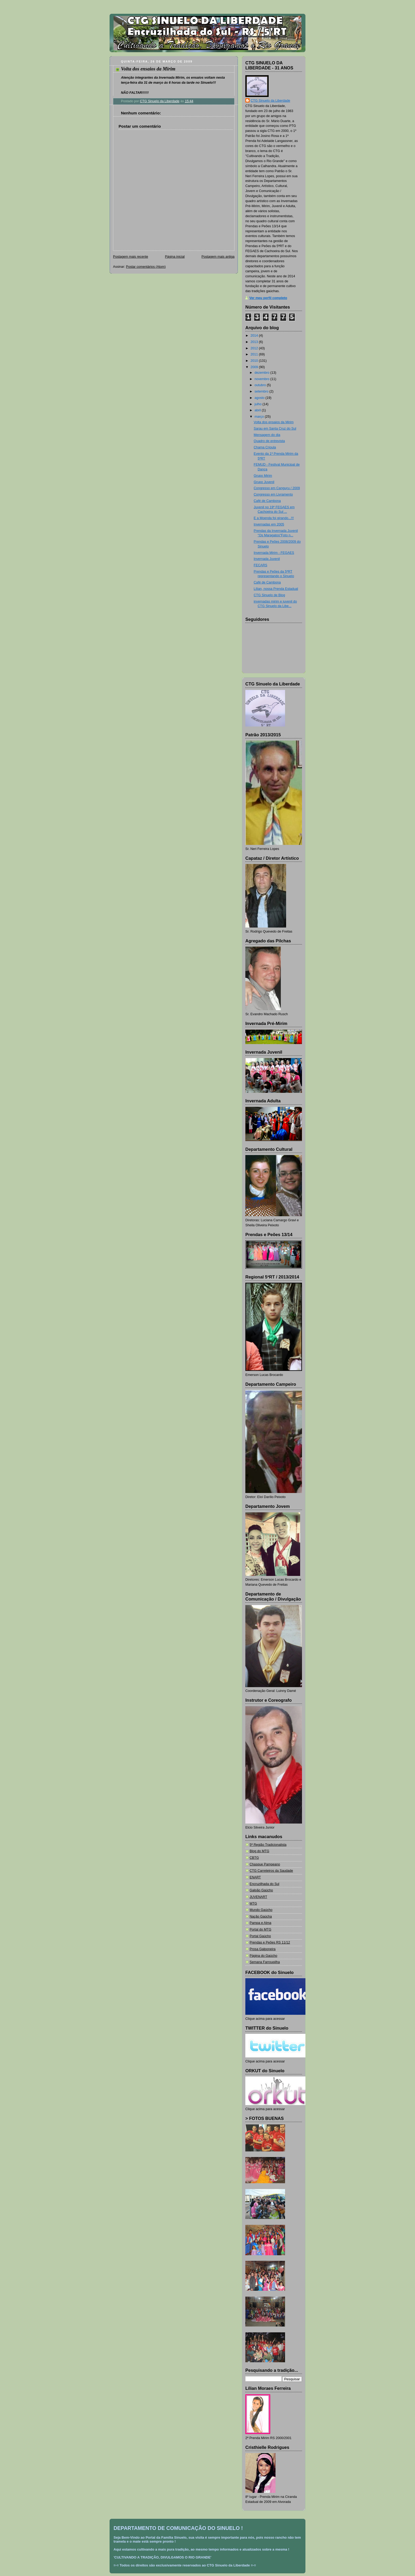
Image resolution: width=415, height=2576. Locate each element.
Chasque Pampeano (265, 1864)
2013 (255, 342)
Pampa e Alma (260, 1923)
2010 (255, 361)
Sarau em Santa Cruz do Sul (275, 428)
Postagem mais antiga (217, 257)
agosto (260, 398)
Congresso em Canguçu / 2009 (277, 488)
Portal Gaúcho (260, 1936)
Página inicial (174, 257)
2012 (255, 348)
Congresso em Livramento (273, 494)
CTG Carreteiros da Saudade (271, 1871)
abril (258, 410)
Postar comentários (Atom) (146, 267)
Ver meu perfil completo (268, 298)
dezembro (262, 373)
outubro (261, 385)
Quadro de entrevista (269, 441)
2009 (255, 367)
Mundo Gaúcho (261, 1910)
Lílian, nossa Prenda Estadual (276, 589)
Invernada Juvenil (267, 559)
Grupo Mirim (263, 476)
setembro (262, 391)
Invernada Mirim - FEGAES (274, 553)
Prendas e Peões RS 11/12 (270, 1942)
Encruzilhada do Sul (264, 1884)
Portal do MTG (260, 1929)
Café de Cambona (267, 501)
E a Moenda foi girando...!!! (274, 518)
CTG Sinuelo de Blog (269, 595)
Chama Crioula (265, 447)
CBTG (254, 1858)
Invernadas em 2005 (269, 524)
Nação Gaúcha (261, 1916)
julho (259, 404)
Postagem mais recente (130, 257)
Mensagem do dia (267, 435)
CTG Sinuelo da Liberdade (270, 100)
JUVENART (258, 1897)
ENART (255, 1877)
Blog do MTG (259, 1851)
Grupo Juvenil (264, 482)
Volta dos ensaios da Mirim (274, 422)
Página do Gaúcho (263, 1956)
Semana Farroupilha (265, 1962)
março (260, 416)
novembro (262, 379)
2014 (255, 335)
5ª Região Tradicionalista (268, 1845)
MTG (253, 1903)
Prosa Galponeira (263, 1949)
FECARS (260, 565)
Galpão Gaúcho (261, 1890)
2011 (255, 354)
